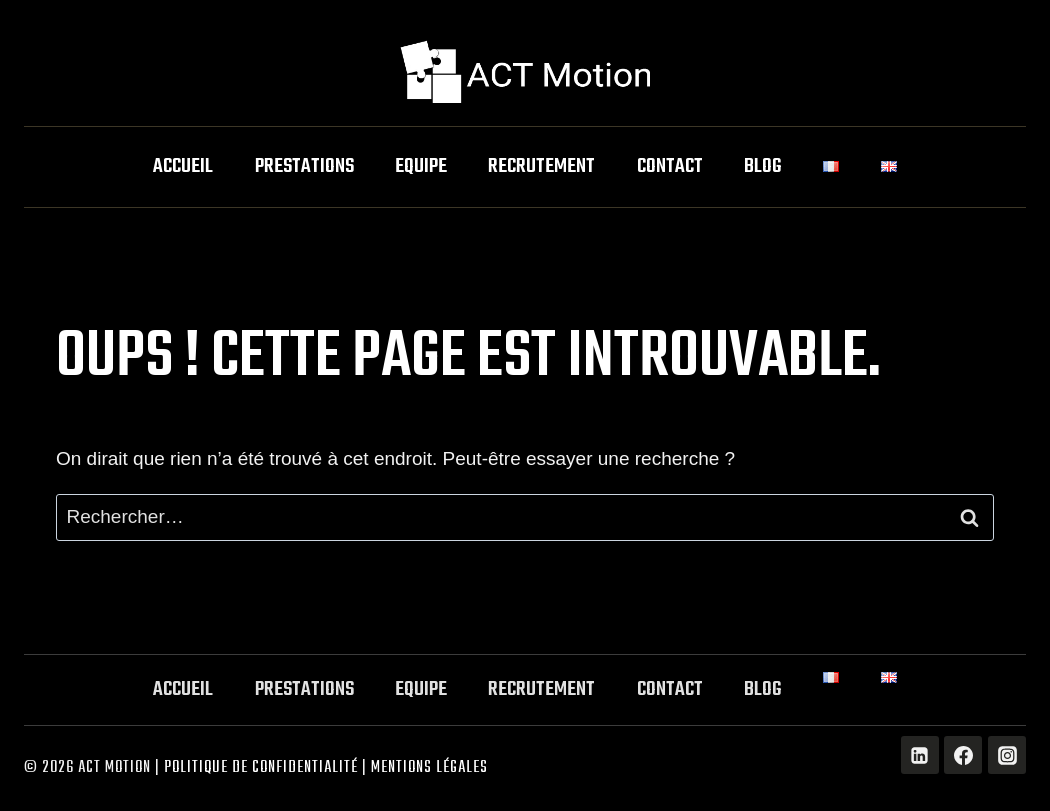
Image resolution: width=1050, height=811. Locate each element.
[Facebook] (963, 755)
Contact (670, 166)
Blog (763, 166)
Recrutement (541, 166)
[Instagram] (1007, 755)
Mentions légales (429, 768)
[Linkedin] (920, 755)
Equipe (421, 166)
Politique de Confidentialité (261, 768)
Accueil (183, 166)
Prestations (304, 166)
